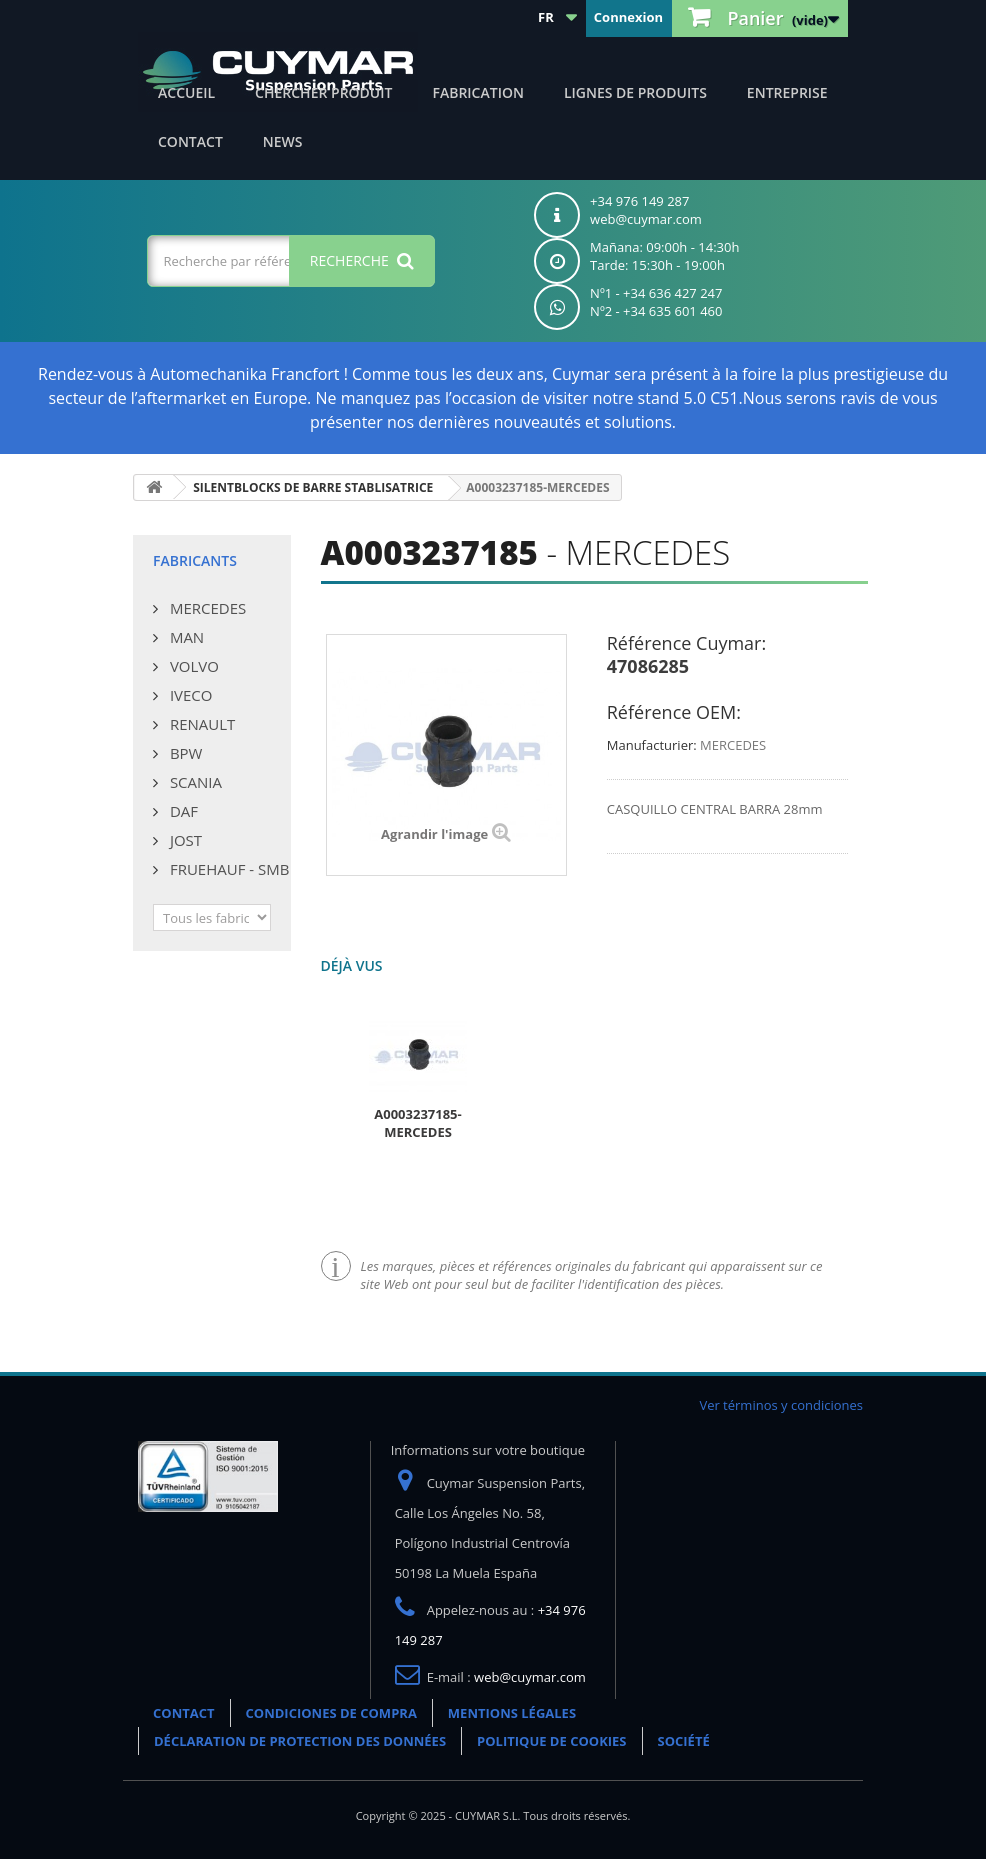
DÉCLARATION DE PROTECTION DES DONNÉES (300, 1741)
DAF (182, 811)
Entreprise (787, 92)
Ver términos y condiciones (781, 1405)
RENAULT (200, 724)
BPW (184, 753)
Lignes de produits (635, 92)
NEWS (283, 141)
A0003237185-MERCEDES (417, 1123)
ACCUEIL (186, 92)
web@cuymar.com (530, 1677)
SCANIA (194, 782)
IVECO (189, 695)
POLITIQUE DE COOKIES (551, 1741)
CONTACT (190, 141)
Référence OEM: (674, 712)
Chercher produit (323, 92)
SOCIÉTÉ (684, 1741)
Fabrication (477, 92)
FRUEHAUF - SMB (227, 869)
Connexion (628, 17)
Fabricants (195, 560)
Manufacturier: (652, 745)
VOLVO (192, 666)
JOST (184, 840)
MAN (185, 637)
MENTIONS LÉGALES (512, 1713)
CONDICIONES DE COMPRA (331, 1713)
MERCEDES (206, 608)
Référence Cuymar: (686, 643)
